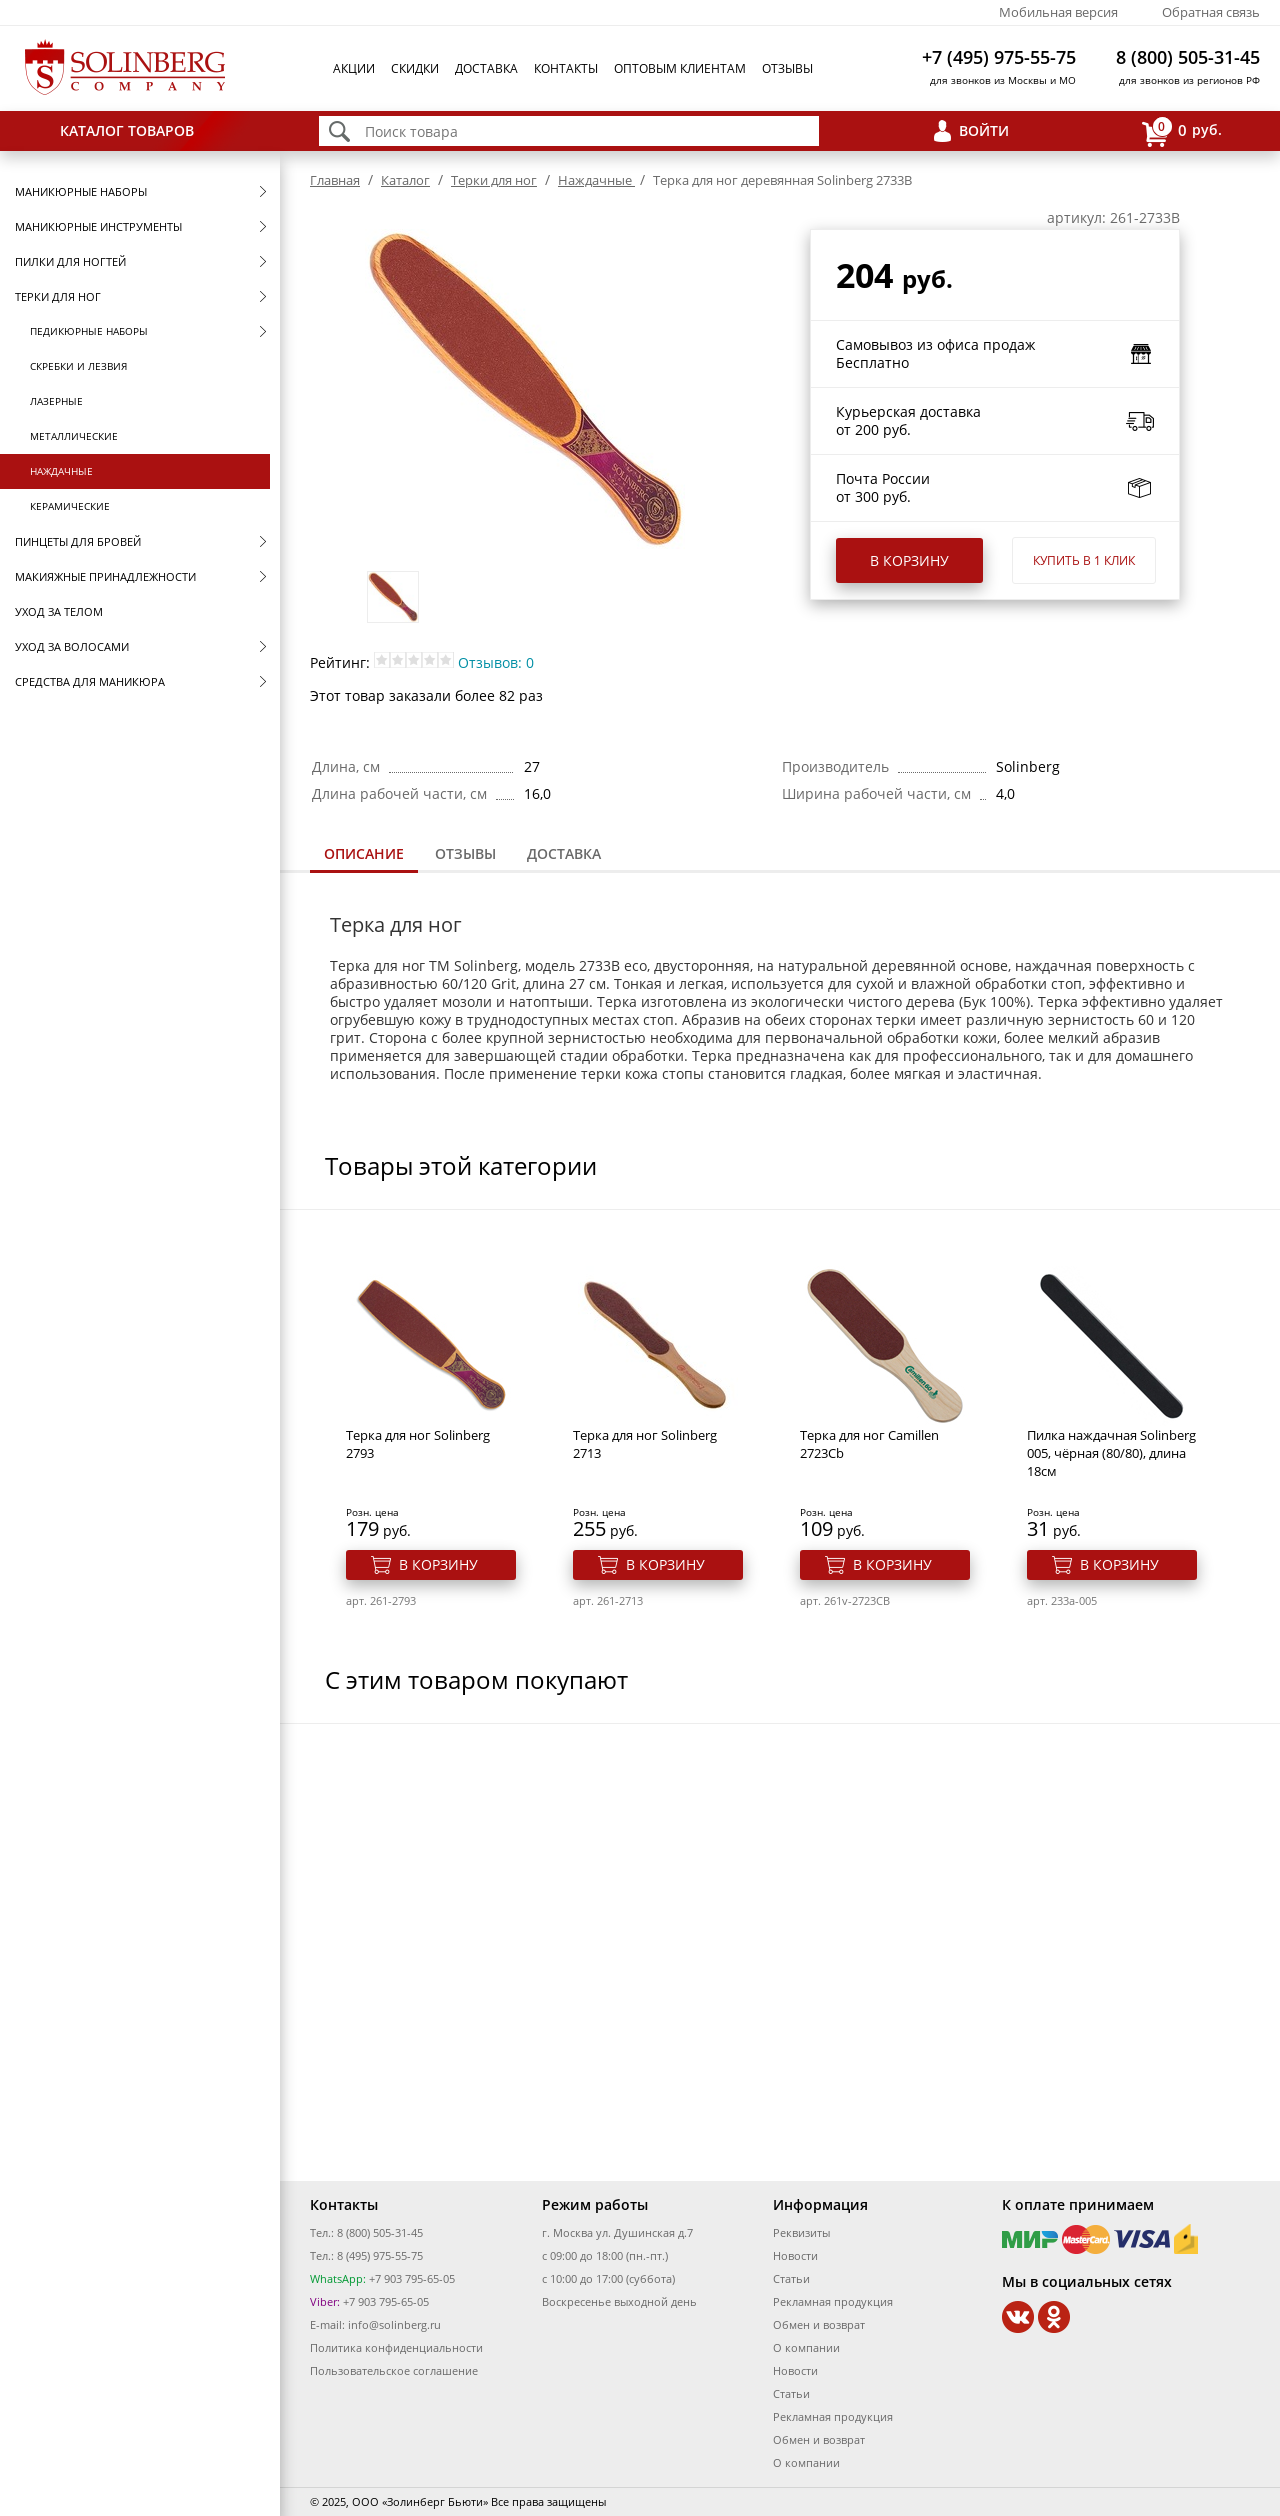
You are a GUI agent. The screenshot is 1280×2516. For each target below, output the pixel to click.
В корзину (909, 560)
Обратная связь (1211, 12)
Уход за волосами (72, 646)
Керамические (70, 506)
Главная (335, 180)
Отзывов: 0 (496, 662)
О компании (806, 2347)
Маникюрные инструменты (98, 226)
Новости (795, 2255)
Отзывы (787, 68)
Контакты (566, 68)
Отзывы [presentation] (465, 853)
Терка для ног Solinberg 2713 (645, 1444)
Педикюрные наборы (89, 331)
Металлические (74, 436)
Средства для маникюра (90, 681)
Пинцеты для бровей (78, 541)
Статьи (791, 2278)
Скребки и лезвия (78, 366)
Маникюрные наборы (81, 191)
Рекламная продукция (833, 2301)
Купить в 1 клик (1084, 560)
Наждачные (61, 471)
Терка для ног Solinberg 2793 (418, 1444)
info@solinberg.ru (394, 2324)
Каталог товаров (127, 130)
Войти (984, 130)
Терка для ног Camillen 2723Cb (869, 1444)
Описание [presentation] (364, 853)
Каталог (405, 180)
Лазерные (56, 401)
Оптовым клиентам (680, 68)
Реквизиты (801, 2232)
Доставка (486, 68)
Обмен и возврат (819, 2324)
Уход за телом (59, 611)
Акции (354, 68)
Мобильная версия (1058, 12)
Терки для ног (58, 296)
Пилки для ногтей (70, 261)
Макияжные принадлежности (105, 576)
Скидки (415, 68)
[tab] (364, 855)
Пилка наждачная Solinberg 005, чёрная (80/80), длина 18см (1111, 1453)
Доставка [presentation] (564, 853)
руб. (1182, 131)
